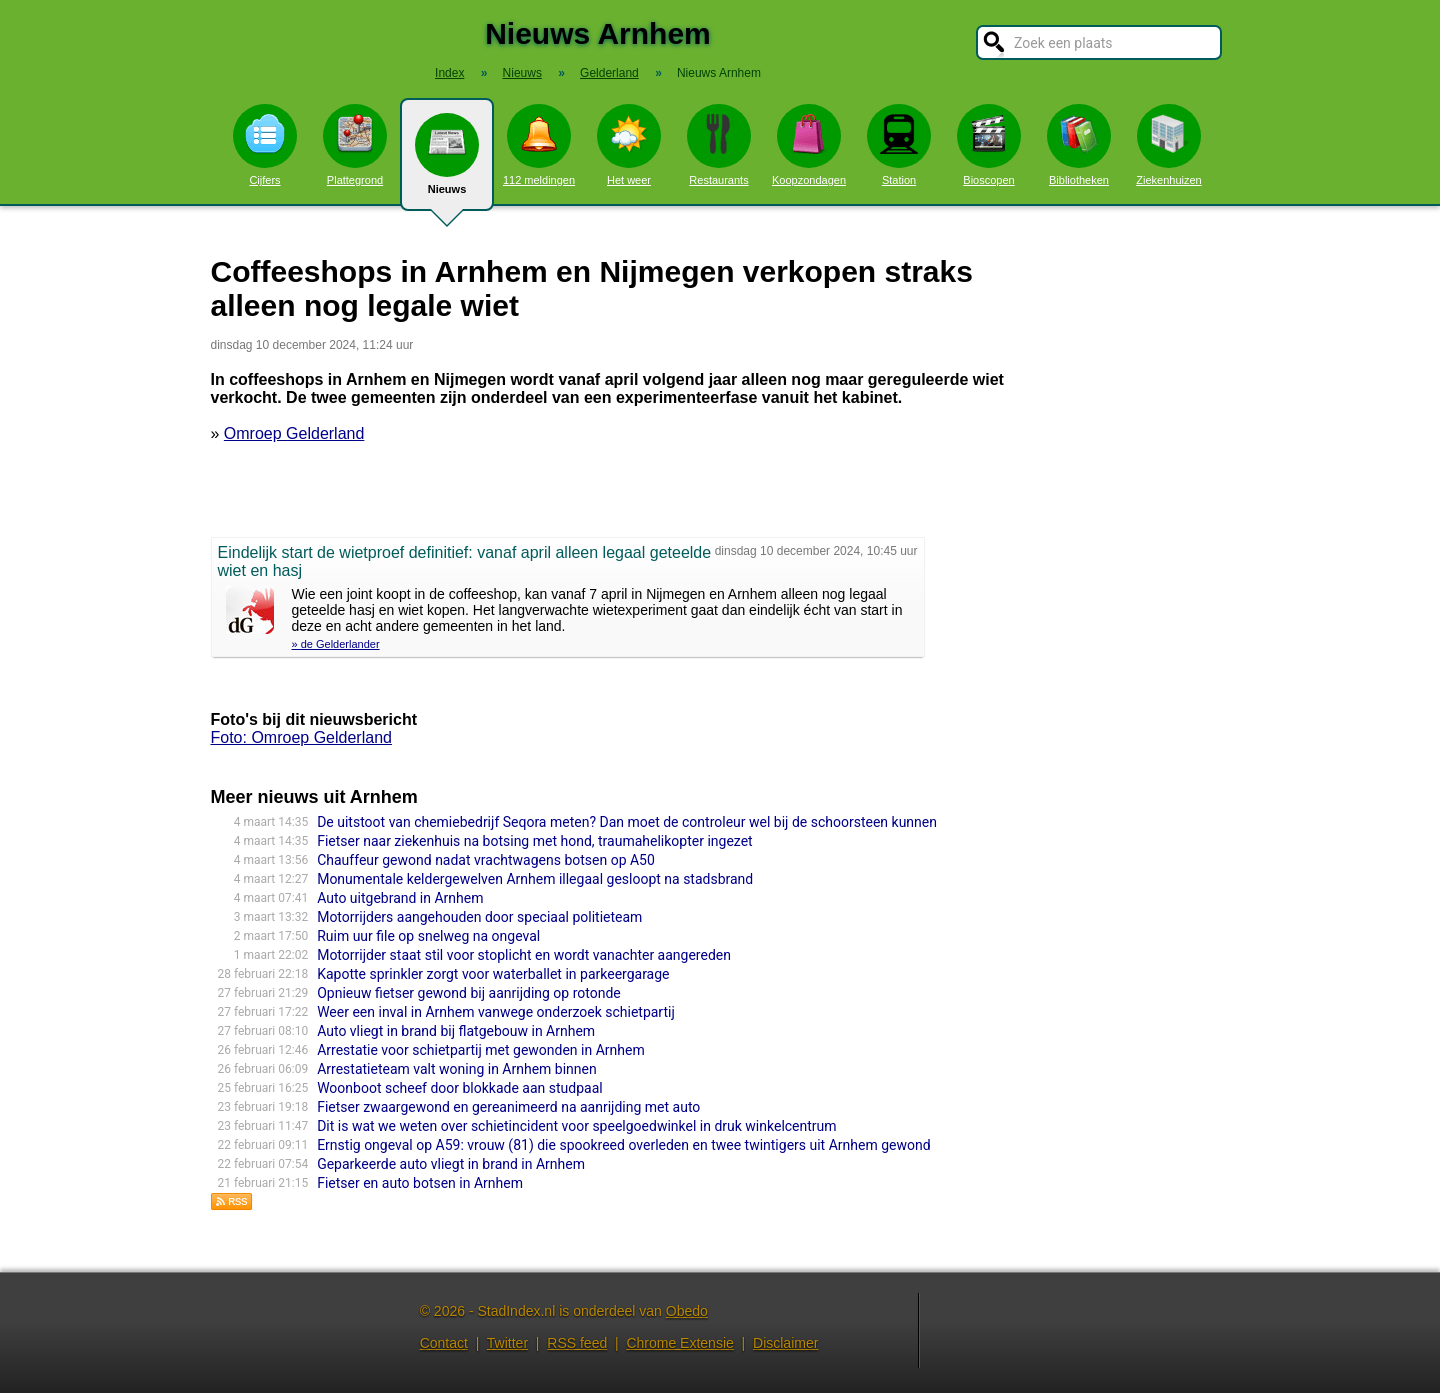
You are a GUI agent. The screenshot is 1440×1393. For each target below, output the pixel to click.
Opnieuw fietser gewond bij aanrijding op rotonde (469, 993)
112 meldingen (539, 145)
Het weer (629, 145)
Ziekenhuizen (1168, 145)
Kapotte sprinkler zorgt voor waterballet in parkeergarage (493, 974)
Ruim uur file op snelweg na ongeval (428, 936)
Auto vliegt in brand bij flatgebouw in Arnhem (456, 1031)
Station (899, 145)
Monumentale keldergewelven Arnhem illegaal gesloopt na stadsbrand (535, 879)
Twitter (507, 1343)
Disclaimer (785, 1343)
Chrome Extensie (679, 1343)
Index (449, 73)
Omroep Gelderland (294, 433)
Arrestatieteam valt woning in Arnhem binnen (457, 1069)
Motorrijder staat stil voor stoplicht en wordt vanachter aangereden (524, 955)
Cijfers (265, 145)
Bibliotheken (1079, 145)
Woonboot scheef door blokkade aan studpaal (460, 1088)
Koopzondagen (809, 145)
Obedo (687, 1311)
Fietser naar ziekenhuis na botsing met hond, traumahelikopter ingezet (535, 841)
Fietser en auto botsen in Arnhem (420, 1183)
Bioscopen (989, 145)
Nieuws (447, 162)
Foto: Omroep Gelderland (301, 737)
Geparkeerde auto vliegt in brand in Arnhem (451, 1164)
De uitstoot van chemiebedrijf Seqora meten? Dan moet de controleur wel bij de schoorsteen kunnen (627, 822)
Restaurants (719, 145)
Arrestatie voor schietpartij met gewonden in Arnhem (481, 1050)
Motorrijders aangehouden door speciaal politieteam (479, 917)
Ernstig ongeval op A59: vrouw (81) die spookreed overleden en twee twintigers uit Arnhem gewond (623, 1145)
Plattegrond (355, 145)
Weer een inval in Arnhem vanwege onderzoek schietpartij (496, 1012)
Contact (444, 1343)
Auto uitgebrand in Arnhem (400, 898)
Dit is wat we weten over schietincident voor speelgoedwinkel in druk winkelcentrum (576, 1126)
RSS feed (577, 1343)
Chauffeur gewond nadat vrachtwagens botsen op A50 (486, 860)
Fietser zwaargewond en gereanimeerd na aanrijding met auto (508, 1107)
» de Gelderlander (336, 644)
